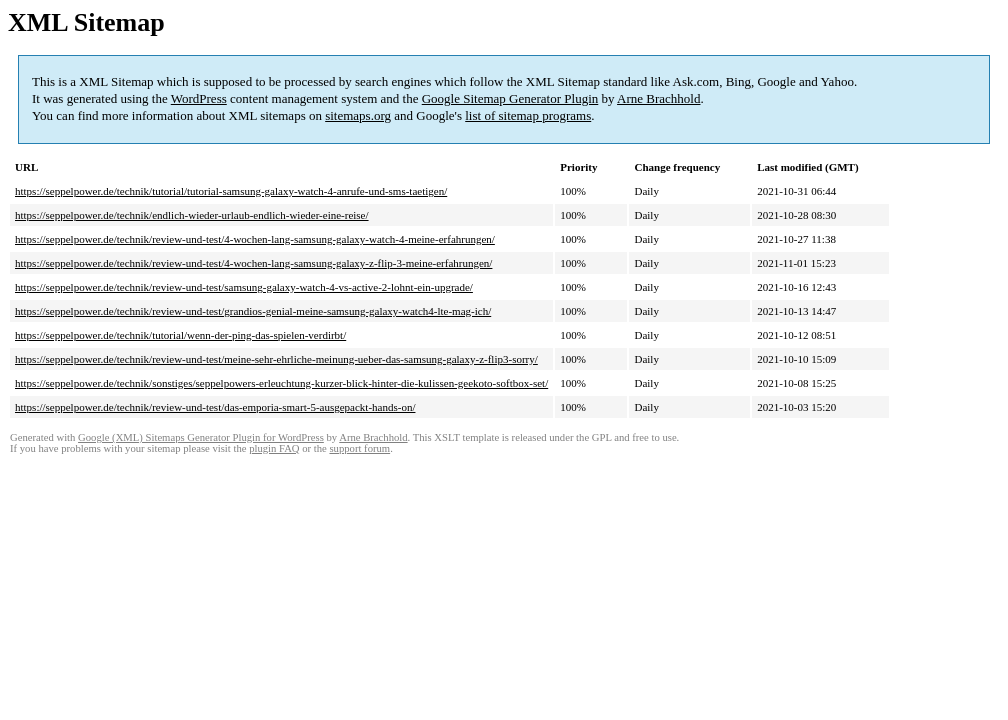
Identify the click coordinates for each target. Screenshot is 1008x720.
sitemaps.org (358, 115)
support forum (359, 448)
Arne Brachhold (658, 98)
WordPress (199, 98)
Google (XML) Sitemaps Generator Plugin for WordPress (201, 437)
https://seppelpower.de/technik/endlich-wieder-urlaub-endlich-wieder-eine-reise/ (192, 215)
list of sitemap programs (528, 115)
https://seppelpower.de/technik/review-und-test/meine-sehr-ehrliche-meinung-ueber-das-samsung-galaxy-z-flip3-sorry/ (276, 359)
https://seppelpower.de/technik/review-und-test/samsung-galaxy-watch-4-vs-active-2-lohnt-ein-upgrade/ (244, 287)
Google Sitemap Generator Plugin (510, 98)
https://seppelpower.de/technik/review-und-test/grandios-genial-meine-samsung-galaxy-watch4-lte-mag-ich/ (253, 311)
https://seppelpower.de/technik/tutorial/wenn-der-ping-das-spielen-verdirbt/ (180, 335)
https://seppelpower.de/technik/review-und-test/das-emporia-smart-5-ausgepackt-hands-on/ (215, 407)
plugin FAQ (274, 448)
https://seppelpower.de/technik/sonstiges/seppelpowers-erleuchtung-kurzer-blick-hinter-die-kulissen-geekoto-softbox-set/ (281, 383)
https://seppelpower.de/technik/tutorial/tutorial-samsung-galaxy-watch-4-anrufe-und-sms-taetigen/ (231, 191)
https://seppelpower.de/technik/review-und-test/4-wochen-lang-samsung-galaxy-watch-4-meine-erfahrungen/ (255, 239)
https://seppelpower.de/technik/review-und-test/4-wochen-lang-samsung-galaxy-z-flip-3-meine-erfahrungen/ (253, 263)
